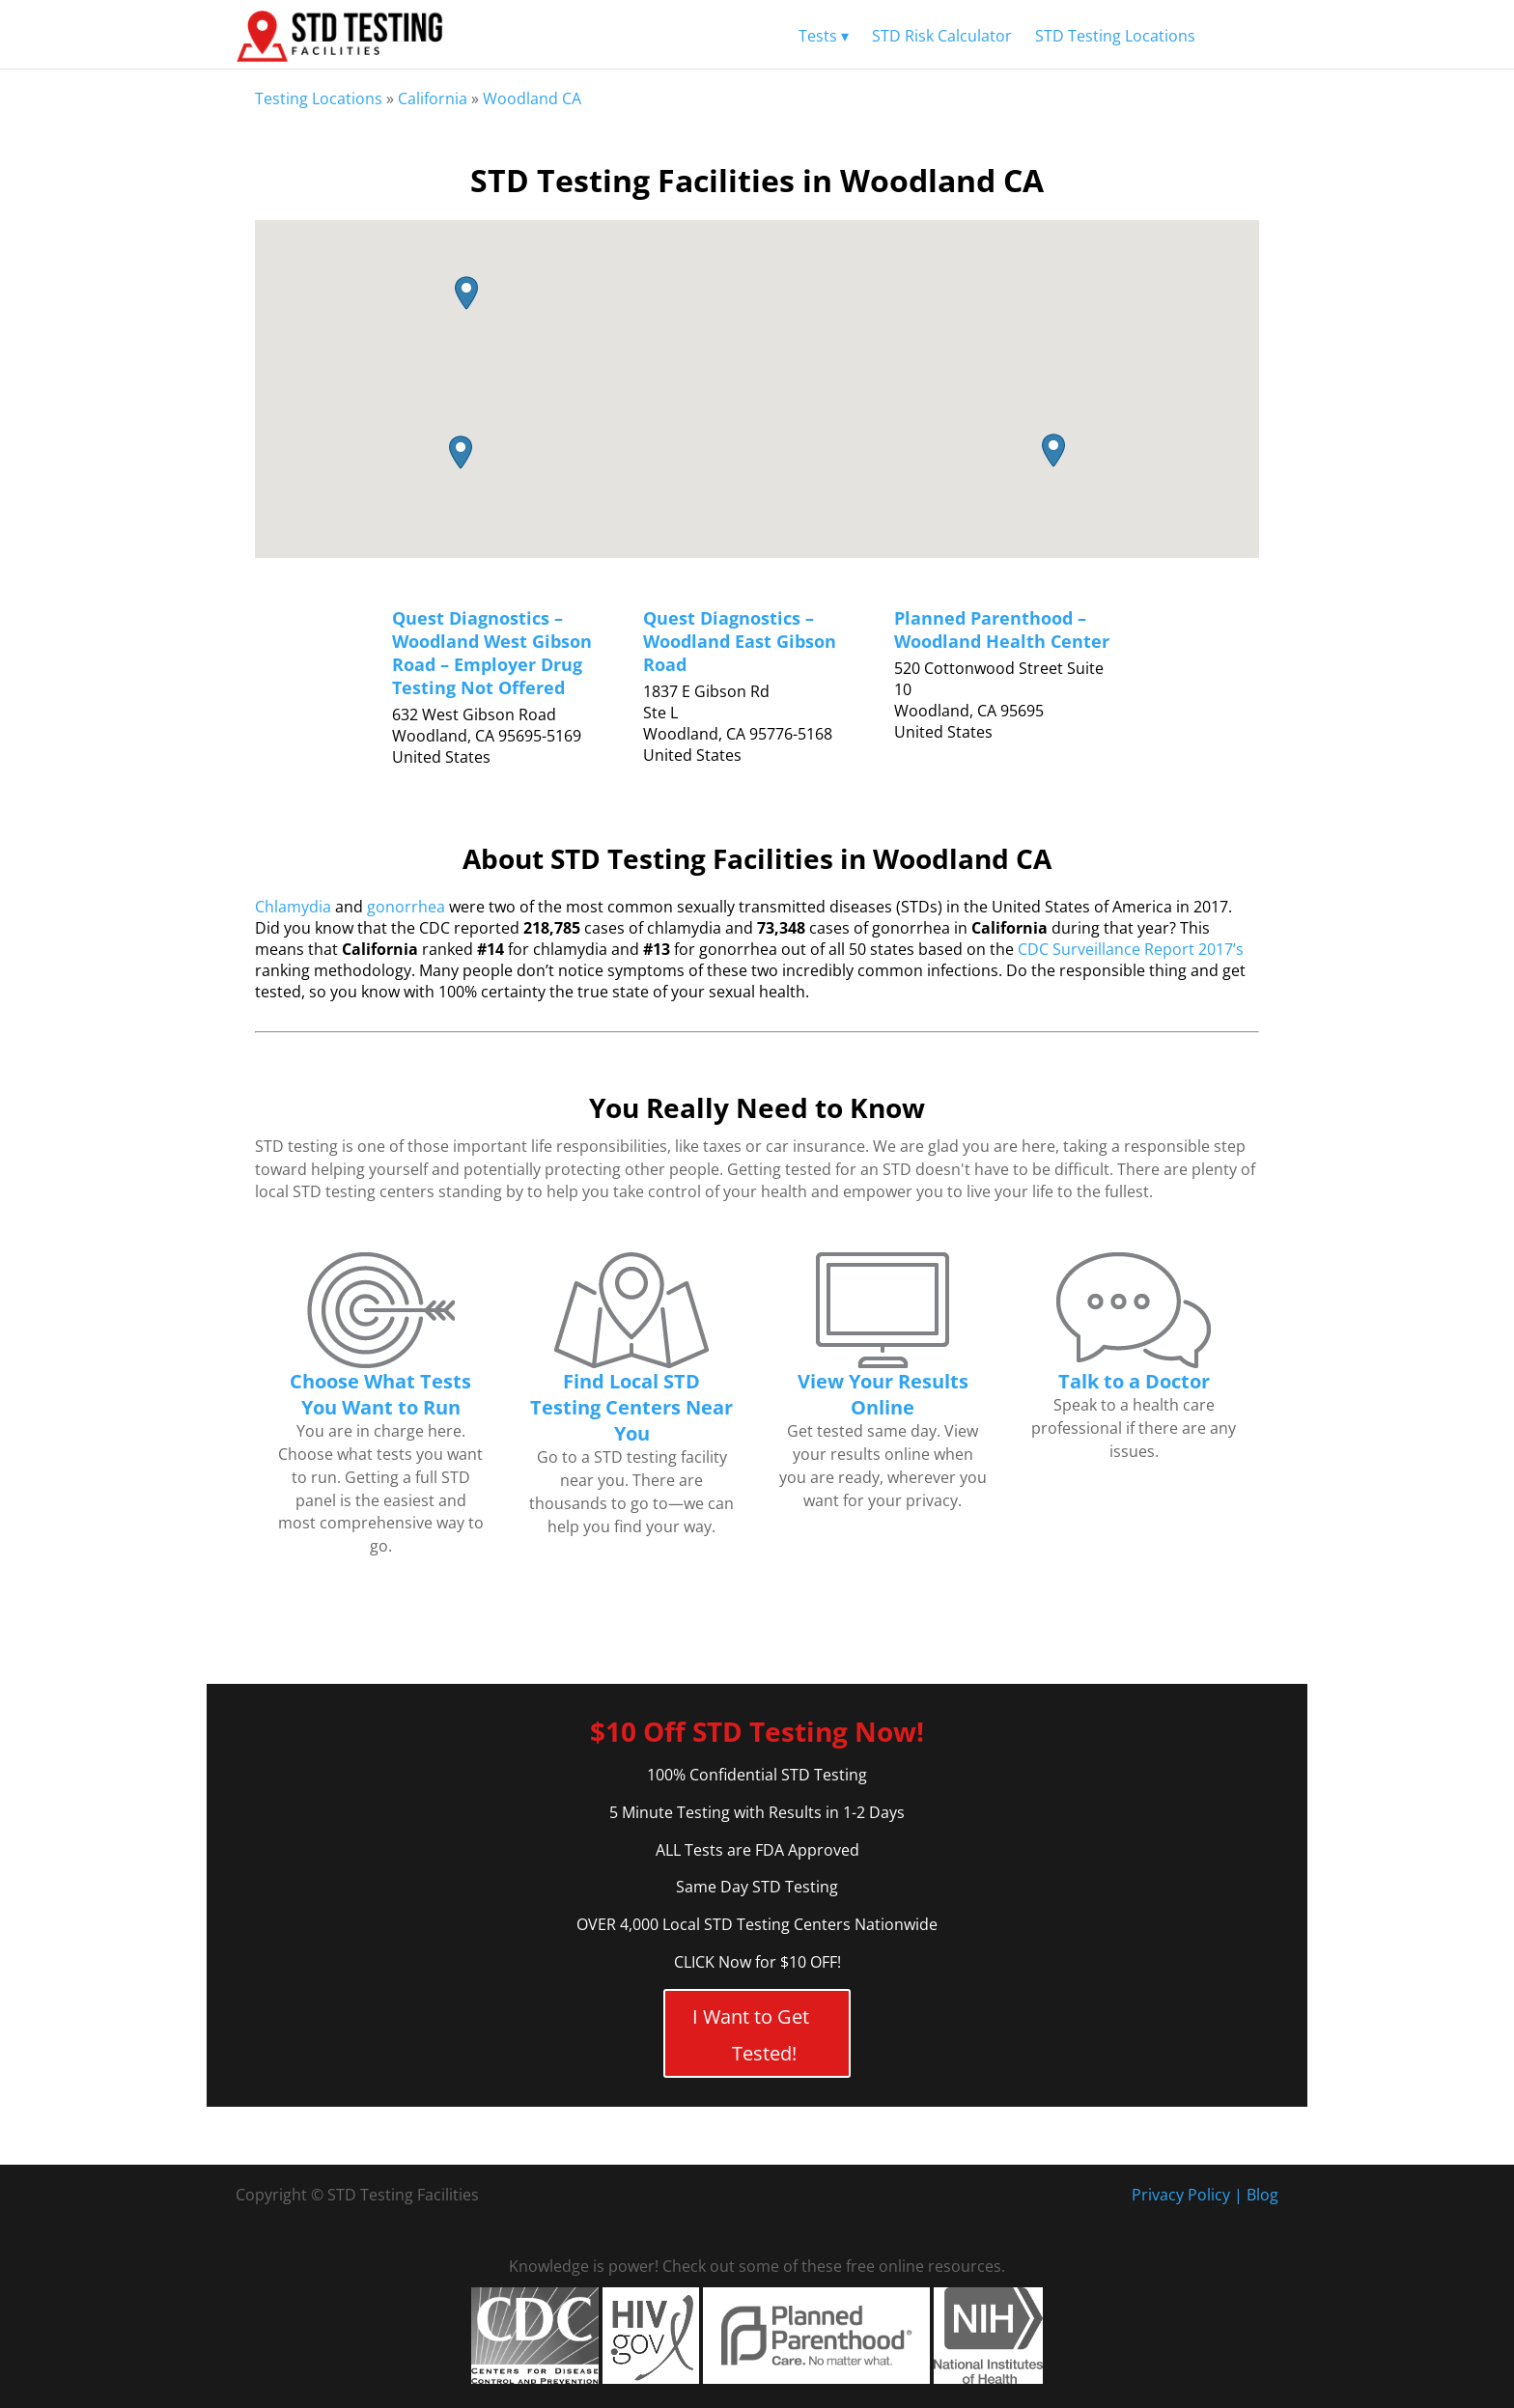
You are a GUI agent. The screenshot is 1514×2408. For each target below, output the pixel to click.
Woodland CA (532, 98)
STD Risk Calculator (942, 35)
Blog (1262, 2194)
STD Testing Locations (1115, 35)
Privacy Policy (1181, 2194)
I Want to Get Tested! (750, 2034)
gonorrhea (406, 906)
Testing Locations (318, 98)
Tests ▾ (824, 35)
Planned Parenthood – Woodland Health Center (1001, 629)
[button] (460, 452)
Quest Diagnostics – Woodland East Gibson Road (739, 641)
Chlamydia (293, 906)
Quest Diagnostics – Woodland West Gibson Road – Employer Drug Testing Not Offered (492, 652)
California (432, 98)
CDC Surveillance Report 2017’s (1131, 949)
